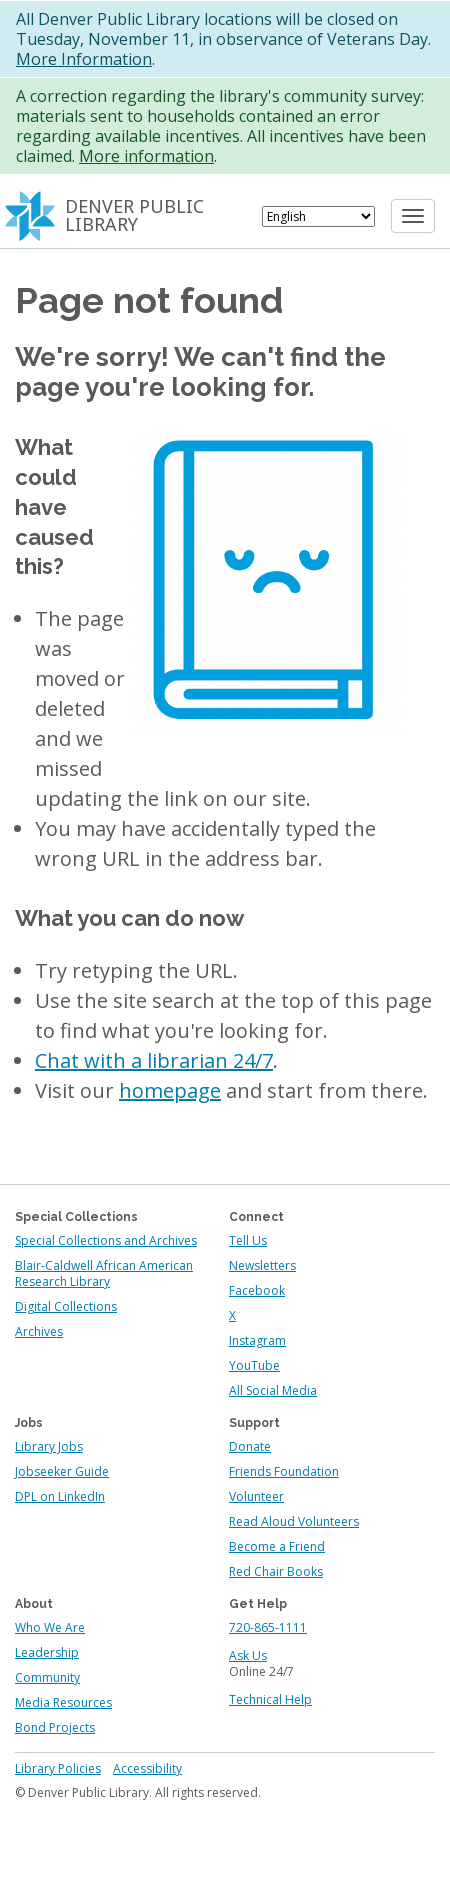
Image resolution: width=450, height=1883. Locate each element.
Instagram (257, 1340)
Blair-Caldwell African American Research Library (104, 1273)
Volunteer (256, 1496)
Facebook (257, 1290)
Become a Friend (277, 1546)
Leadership (47, 1652)
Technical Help (270, 1699)
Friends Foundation (284, 1471)
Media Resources (63, 1702)
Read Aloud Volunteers (294, 1521)
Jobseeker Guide (62, 1471)
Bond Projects (55, 1727)
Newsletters (262, 1265)
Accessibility (147, 1768)
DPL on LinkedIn (60, 1496)
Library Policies (58, 1768)
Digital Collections (66, 1306)
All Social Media (273, 1390)
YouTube (254, 1365)
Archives (39, 1331)
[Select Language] (318, 216)
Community (47, 1677)
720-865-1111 (268, 1627)
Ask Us (248, 1655)
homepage (170, 1090)
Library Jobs (49, 1446)
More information (146, 156)
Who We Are (50, 1627)
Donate (250, 1446)
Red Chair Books (276, 1571)
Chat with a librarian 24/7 (154, 1060)
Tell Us (248, 1240)
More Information (84, 59)
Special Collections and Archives (106, 1240)
